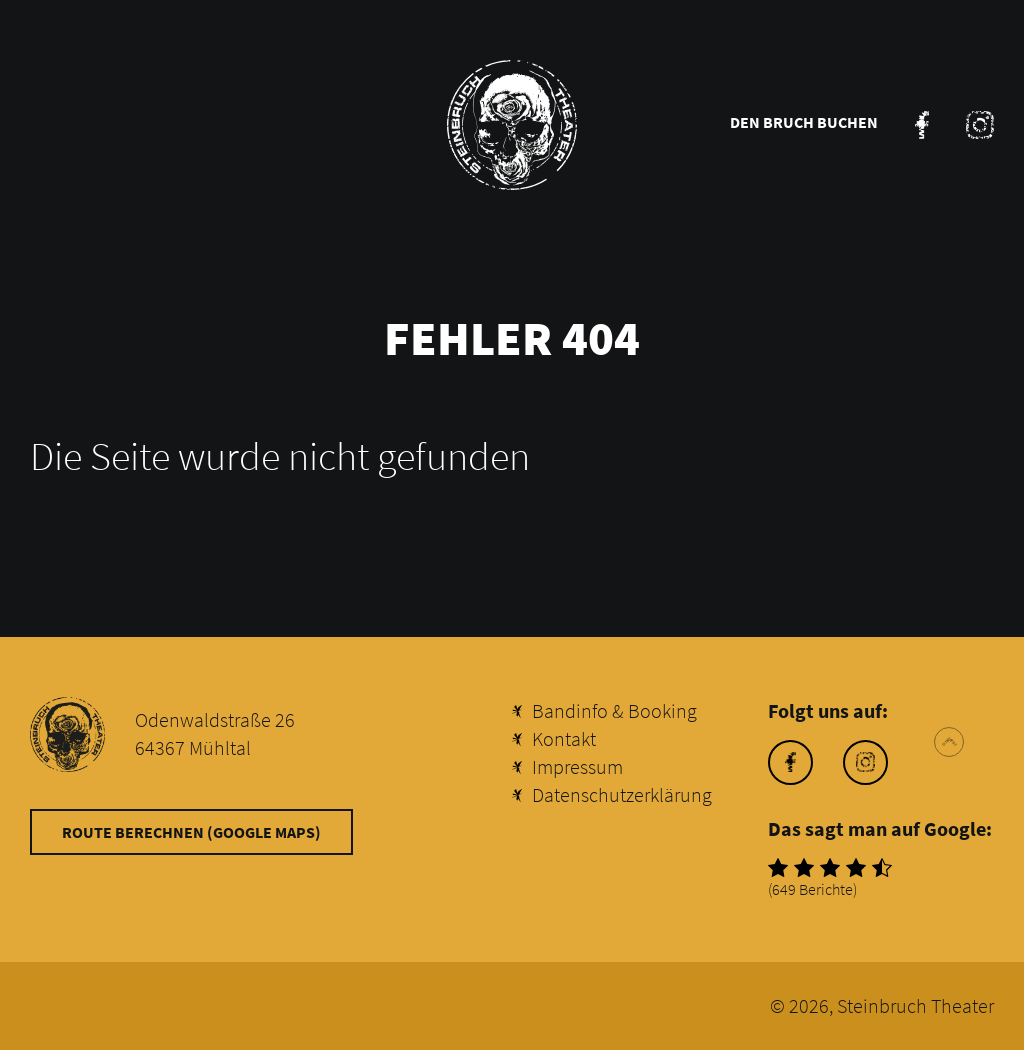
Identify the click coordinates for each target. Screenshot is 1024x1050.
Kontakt (564, 738)
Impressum (577, 766)
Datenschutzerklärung (622, 794)
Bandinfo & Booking (614, 710)
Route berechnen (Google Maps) (191, 832)
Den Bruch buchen (804, 122)
